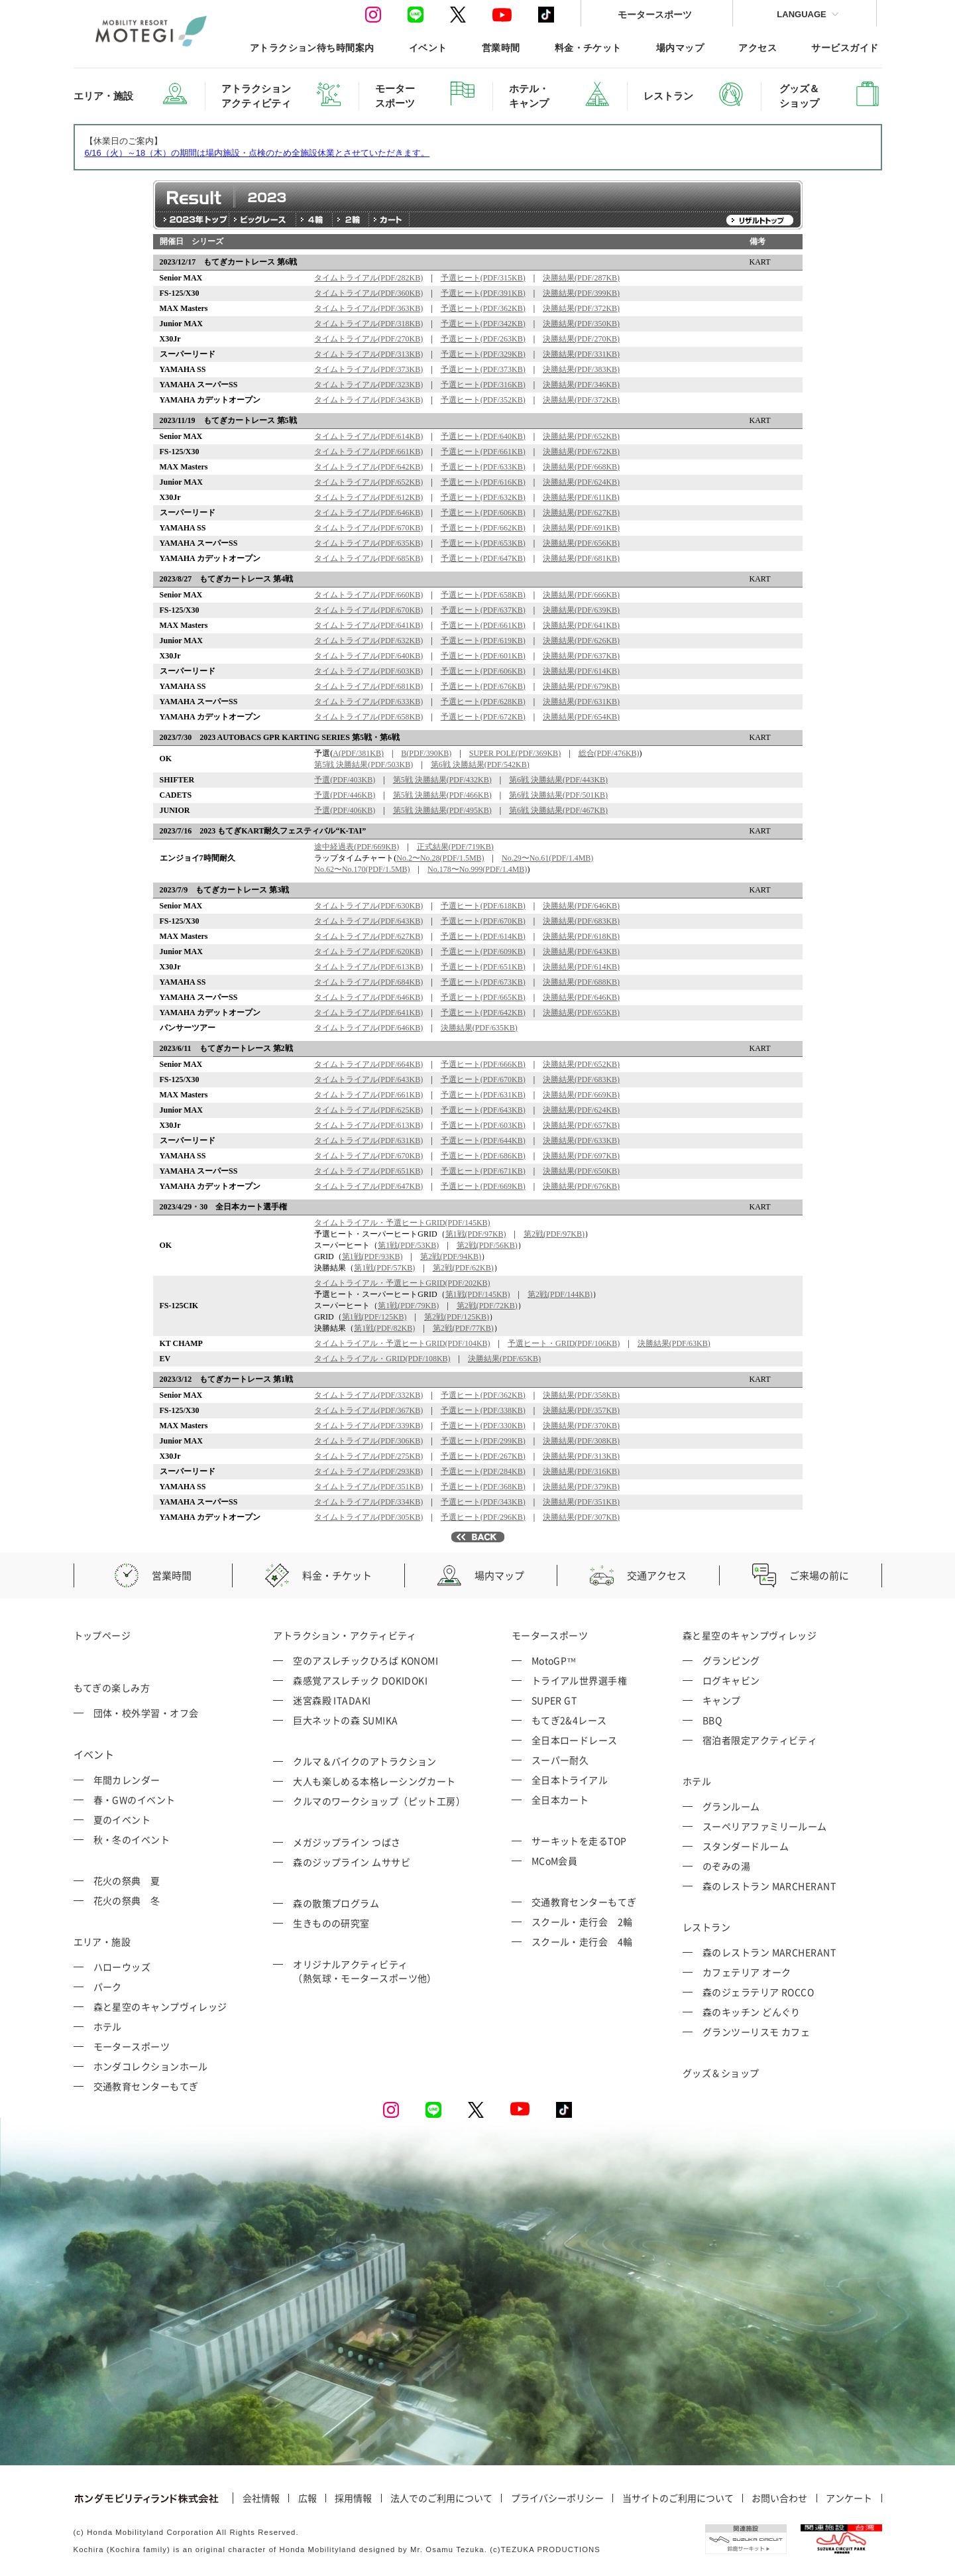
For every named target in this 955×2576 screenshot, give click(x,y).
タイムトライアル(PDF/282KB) (368, 277)
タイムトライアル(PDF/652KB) (368, 482)
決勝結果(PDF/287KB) (581, 277)
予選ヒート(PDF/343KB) (483, 1501)
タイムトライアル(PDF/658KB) (368, 716)
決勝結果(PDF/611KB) (581, 497)
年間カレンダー (126, 1779)
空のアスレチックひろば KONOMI (365, 1660)
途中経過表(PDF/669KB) (356, 846)
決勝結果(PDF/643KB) (581, 951)
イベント (428, 47)
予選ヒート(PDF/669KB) (483, 1186)
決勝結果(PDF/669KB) (581, 1094)
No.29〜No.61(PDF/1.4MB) (547, 858)
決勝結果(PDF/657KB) (581, 1125)
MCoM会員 (555, 1860)
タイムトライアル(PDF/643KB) (368, 921)
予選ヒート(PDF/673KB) (483, 982)
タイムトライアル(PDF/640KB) (368, 655)
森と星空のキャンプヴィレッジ (160, 2006)
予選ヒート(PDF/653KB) (483, 543)
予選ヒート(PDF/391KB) (483, 293)
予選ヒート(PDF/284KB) (483, 1471)
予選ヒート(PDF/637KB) (483, 610)
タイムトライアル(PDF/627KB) (368, 936)
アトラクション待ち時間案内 (312, 47)
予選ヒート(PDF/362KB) (483, 308)
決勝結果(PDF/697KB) (581, 1155)
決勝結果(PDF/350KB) (581, 323)
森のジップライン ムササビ (351, 1862)
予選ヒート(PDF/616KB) (483, 482)
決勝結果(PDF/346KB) (581, 384)
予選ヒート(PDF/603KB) (483, 1125)
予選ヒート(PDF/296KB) (483, 1517)
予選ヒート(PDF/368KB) (483, 1486)
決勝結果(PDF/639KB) (581, 610)
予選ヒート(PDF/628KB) (483, 701)
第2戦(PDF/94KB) (450, 1256)
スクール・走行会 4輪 (582, 1941)
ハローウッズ (122, 1966)
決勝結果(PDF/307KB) (581, 1517)
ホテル (107, 2026)
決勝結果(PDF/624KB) (581, 482)
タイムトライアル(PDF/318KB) (368, 323)
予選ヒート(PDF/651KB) (483, 966)
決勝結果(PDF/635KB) (479, 1027)
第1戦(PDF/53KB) (408, 1245)
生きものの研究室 (331, 1923)
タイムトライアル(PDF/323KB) (368, 384)
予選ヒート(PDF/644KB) (483, 1140)
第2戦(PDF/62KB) (463, 1267)
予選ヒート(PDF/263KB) (483, 338)
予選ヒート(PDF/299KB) (483, 1440)
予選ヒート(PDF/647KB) (483, 558)
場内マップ (680, 47)
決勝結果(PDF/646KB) (581, 905)
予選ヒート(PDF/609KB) (483, 951)
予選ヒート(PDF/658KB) (483, 594)
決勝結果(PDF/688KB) (581, 982)
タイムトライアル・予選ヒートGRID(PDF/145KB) (402, 1222)
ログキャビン (731, 1680)
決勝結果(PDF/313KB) (581, 1456)
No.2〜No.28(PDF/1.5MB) (440, 858)
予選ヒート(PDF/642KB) (483, 1012)
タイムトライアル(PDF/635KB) (368, 543)
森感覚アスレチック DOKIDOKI (360, 1680)
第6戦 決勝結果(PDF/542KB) (480, 764)
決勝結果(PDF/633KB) (581, 1140)
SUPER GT (554, 1700)
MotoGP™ (554, 1660)
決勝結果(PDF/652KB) (581, 436)
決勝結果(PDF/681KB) (581, 558)
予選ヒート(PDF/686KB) (483, 1155)
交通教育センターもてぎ (146, 2086)
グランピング (731, 1660)
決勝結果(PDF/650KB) (581, 1171)
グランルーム (731, 1806)
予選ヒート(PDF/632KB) (483, 497)
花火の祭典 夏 (126, 1880)
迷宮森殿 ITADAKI (331, 1700)
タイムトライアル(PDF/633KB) (368, 701)
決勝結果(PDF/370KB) (581, 1425)
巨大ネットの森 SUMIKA (345, 1720)
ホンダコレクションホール (150, 2066)
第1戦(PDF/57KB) (384, 1267)
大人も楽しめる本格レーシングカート (374, 1781)
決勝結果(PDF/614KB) (581, 671)
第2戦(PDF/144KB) (560, 1294)
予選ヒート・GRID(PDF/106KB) (564, 1343)
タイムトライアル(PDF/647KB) (368, 1186)
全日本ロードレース (575, 1740)
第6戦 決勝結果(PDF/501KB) (558, 795)
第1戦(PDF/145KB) (477, 1294)
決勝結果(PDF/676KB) (581, 1186)
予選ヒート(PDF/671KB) (483, 1171)
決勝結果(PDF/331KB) (581, 354)
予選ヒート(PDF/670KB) (483, 921)
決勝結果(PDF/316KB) (581, 1471)
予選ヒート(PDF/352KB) (483, 399)
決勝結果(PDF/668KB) (581, 466)
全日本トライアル (570, 1779)
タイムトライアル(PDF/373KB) (368, 369)
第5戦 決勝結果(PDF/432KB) (442, 779)
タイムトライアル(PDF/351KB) (368, 1486)
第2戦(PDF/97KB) (554, 1234)
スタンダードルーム (745, 1846)
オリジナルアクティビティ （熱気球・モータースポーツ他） (365, 1971)
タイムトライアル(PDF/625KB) (368, 1110)
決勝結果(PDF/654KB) (581, 716)
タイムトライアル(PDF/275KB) (368, 1456)
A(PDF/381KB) (358, 753)
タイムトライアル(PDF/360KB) (368, 293)
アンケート (849, 2498)
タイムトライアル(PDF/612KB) (368, 497)
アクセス (757, 47)
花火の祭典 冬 (126, 1900)
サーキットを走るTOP (579, 1840)
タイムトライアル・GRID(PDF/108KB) (382, 1358)
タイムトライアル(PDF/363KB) (368, 308)
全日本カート (560, 1799)
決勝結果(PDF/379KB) (581, 1486)
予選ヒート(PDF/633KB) (483, 466)
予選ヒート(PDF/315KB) (483, 277)
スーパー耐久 (560, 1759)
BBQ (712, 1720)
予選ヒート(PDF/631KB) (483, 1094)
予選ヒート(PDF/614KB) (483, 936)
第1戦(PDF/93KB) (372, 1256)
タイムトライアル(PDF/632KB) (368, 640)
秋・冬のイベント (131, 1839)
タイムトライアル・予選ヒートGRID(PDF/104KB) (402, 1343)
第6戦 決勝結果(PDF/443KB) (558, 779)
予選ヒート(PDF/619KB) (483, 640)
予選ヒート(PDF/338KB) (483, 1410)
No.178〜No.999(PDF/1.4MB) (477, 869)
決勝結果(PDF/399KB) (581, 293)
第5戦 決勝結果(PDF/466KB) (442, 795)
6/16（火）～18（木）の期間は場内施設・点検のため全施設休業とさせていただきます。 (257, 153)
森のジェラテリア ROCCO (758, 1991)
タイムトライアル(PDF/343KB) (368, 399)
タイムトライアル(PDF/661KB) (368, 451)
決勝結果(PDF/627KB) (581, 512)
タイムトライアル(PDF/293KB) (368, 1471)
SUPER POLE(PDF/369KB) (515, 753)
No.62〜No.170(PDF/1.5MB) (362, 869)
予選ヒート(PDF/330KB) (483, 1425)
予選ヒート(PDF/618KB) (483, 905)
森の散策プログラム (336, 1903)
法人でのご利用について (441, 2498)
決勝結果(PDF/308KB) (581, 1440)
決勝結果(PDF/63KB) (674, 1343)
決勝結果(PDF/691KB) (581, 527)
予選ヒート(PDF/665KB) (483, 997)
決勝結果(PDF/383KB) (581, 369)
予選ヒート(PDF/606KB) (483, 512)
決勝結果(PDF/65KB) (504, 1358)
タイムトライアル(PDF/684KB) (368, 982)
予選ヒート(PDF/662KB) (483, 527)
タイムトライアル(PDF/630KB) (368, 905)
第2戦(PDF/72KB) (487, 1305)
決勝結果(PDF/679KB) (581, 686)
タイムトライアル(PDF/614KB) (368, 436)
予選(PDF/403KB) (344, 779)
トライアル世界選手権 (580, 1680)
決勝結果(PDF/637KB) (581, 655)
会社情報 (261, 2498)
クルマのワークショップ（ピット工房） (379, 1801)
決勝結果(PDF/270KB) (581, 338)
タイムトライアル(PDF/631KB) (368, 1140)
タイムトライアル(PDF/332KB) (368, 1395)
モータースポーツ (655, 14)
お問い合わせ (779, 2498)
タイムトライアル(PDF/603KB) (368, 671)
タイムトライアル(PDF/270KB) (368, 338)
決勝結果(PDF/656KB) (581, 543)
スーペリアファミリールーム (764, 1826)
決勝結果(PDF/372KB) (581, 308)
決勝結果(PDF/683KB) (581, 921)
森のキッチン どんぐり (751, 2011)
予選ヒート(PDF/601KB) (483, 655)
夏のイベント (122, 1819)
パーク (107, 1986)
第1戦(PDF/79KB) (408, 1305)
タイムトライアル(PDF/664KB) (368, 1064)
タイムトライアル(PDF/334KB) (368, 1501)
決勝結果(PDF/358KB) (581, 1395)
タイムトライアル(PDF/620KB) (368, 951)
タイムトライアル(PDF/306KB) (368, 1440)
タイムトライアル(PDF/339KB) (368, 1425)
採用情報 (353, 2498)
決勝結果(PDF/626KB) (581, 640)
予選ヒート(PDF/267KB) (483, 1456)
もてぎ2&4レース (569, 1720)
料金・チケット (588, 47)
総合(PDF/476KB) (609, 753)
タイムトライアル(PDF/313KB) (368, 354)
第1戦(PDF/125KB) (374, 1316)
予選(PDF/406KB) (344, 810)
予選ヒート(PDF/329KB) (483, 354)
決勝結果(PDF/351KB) (581, 1501)
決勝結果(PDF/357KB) (581, 1410)
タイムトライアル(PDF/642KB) (368, 466)
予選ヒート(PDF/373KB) (483, 369)
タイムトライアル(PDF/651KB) (368, 1171)
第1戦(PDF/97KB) (475, 1234)
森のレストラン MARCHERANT (769, 1885)
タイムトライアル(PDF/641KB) (368, 625)
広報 (307, 2498)
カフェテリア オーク (746, 1972)
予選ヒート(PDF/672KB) (483, 716)
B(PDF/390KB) (426, 753)
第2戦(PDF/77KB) (463, 1328)
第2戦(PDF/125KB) (456, 1316)
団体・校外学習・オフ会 (146, 1712)
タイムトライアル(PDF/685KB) (368, 558)
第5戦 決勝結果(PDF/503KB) (363, 764)
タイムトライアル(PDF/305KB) (368, 1517)
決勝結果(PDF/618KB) (581, 936)
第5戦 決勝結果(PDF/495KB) (442, 810)
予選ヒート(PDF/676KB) (483, 686)
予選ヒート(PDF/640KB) (483, 436)
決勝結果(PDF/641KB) (581, 625)
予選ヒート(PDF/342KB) (483, 323)
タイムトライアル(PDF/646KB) (368, 512)
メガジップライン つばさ (346, 1842)
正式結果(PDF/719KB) (455, 846)
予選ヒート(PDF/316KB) (483, 384)
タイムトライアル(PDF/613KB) (368, 966)
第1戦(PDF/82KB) (384, 1328)
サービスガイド (844, 47)
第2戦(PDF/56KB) (487, 1245)
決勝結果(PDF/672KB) (581, 451)
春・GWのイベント (134, 1799)
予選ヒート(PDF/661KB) (483, 451)
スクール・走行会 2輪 (582, 1921)
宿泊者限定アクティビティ (759, 1740)
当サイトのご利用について (678, 2498)
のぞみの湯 (726, 1865)
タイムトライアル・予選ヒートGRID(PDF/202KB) (402, 1283)
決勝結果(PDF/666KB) (581, 594)
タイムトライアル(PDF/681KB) (368, 686)
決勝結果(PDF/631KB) (581, 701)
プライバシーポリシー (557, 2498)
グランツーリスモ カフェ (756, 2031)
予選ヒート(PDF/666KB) (483, 1064)
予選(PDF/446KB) (344, 795)
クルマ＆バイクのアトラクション (365, 1761)
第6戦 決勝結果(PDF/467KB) (558, 810)
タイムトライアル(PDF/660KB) (368, 594)
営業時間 (501, 47)
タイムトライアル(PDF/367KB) (368, 1410)
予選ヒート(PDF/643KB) (483, 1110)
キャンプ (721, 1700)
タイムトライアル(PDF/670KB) (368, 527)
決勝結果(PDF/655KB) (581, 1012)
